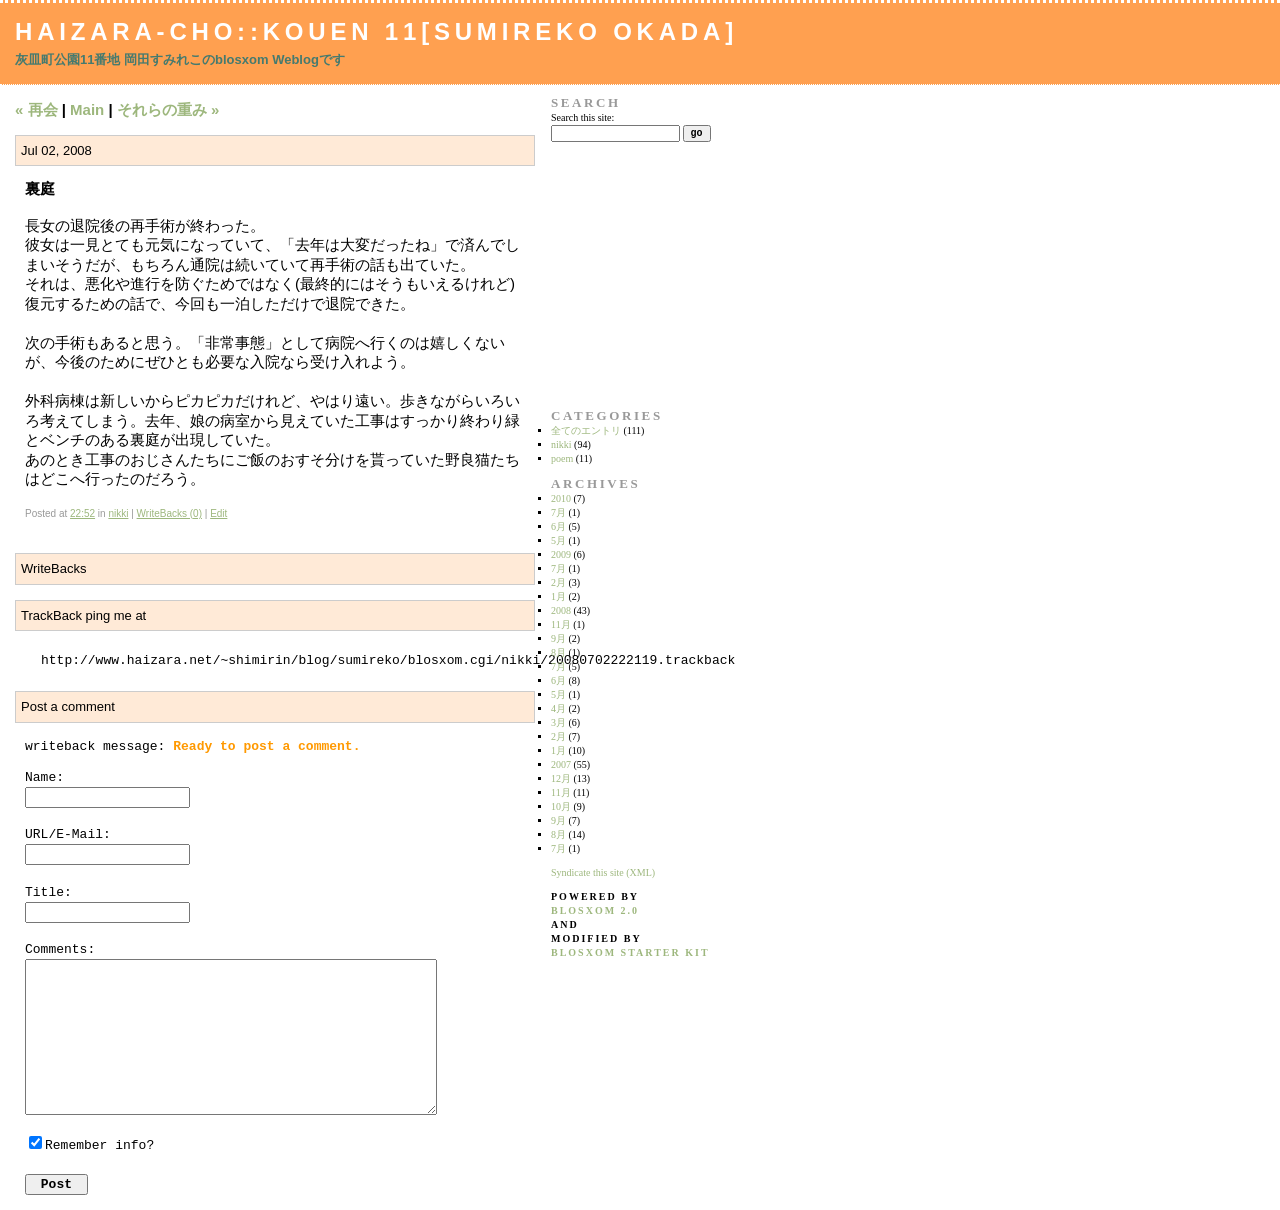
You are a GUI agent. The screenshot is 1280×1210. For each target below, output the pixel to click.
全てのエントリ (586, 430)
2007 (561, 764)
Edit (218, 513)
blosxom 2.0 (595, 910)
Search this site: (582, 117)
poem (562, 458)
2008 (561, 610)
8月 (558, 652)
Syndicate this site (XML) (603, 872)
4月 (558, 708)
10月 (561, 806)
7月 (558, 512)
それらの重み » (168, 109)
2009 (561, 554)
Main (87, 109)
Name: (44, 777)
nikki (118, 513)
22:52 (82, 513)
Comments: (60, 949)
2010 (561, 498)
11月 (561, 624)
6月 (558, 526)
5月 (558, 540)
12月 (561, 778)
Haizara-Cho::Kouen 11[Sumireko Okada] (376, 31)
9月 (558, 638)
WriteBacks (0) (169, 513)
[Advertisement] (614, 275)
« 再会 (36, 109)
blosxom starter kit (630, 952)
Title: (48, 892)
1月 (558, 596)
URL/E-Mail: (68, 834)
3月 (558, 722)
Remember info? (99, 1145)
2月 (558, 582)
